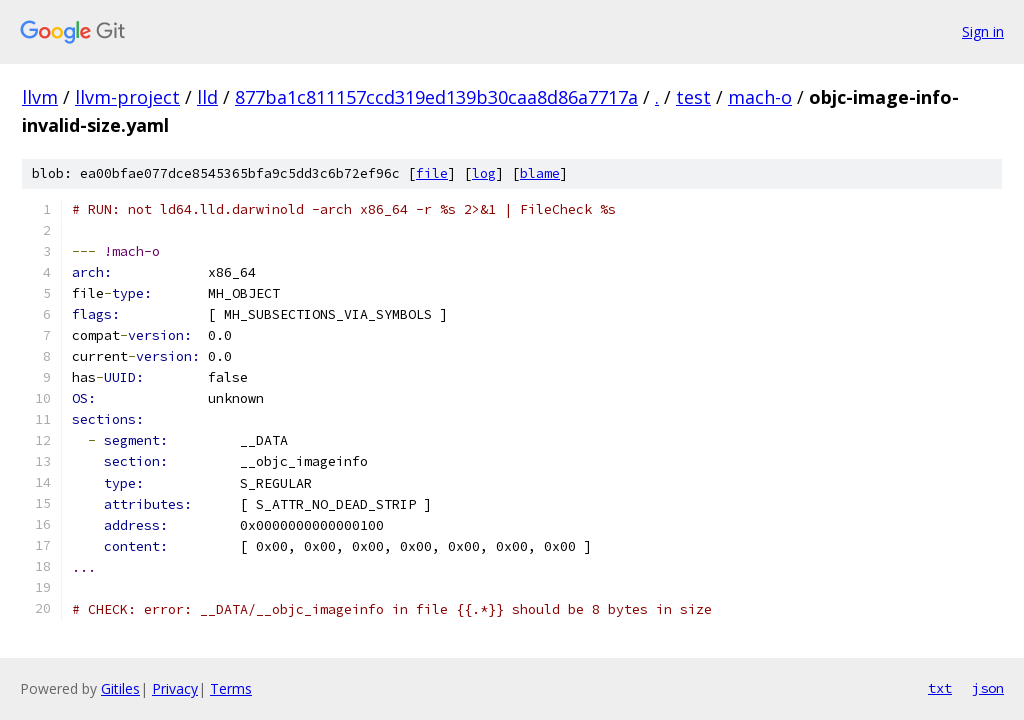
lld (207, 97)
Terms (231, 688)
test (693, 97)
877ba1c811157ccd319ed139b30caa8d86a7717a (436, 97)
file (432, 173)
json (988, 688)
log (484, 173)
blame (540, 173)
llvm (40, 97)
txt (940, 688)
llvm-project (127, 97)
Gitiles (120, 688)
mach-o (760, 97)
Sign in (983, 31)
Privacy (175, 688)
